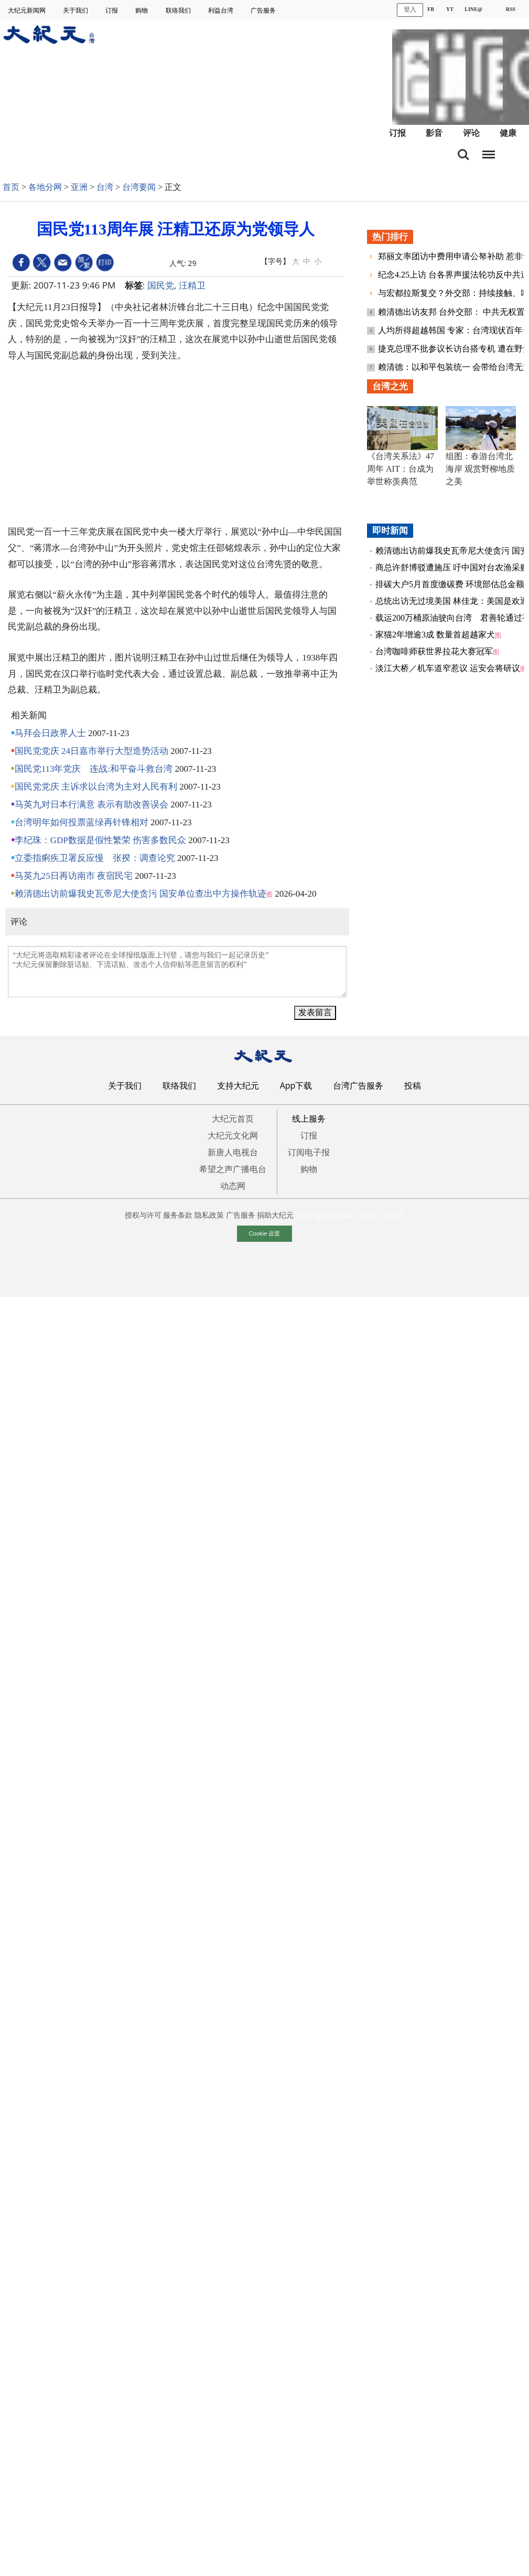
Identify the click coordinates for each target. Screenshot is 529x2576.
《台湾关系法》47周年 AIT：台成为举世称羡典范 (400, 469)
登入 (410, 9)
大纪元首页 (233, 1118)
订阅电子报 (309, 1152)
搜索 (463, 154)
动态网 (232, 1185)
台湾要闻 (139, 187)
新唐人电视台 (233, 1152)
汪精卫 (192, 285)
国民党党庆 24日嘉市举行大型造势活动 (91, 751)
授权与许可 (143, 1215)
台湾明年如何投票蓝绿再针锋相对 (81, 822)
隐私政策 (209, 1215)
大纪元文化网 (233, 1135)
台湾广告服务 (358, 1085)
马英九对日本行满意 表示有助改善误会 (91, 805)
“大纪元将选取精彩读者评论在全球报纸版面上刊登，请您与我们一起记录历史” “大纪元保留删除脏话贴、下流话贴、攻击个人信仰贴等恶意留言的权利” (177, 971)
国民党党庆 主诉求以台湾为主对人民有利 (96, 787)
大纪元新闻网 (27, 10)
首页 (11, 187)
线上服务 (309, 1118)
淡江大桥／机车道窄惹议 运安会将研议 (447, 668)
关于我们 (76, 10)
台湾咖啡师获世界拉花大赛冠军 (434, 651)
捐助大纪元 (275, 1215)
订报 (112, 10)
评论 (471, 133)
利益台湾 (221, 10)
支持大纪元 (238, 1085)
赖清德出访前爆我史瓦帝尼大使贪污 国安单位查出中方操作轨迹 (140, 894)
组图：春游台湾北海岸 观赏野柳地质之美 (480, 469)
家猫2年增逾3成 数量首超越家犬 (435, 634)
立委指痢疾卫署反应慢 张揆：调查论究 (95, 858)
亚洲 (79, 187)
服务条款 (177, 1215)
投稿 (412, 1085)
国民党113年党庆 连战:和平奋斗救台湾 (94, 769)
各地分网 (45, 187)
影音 (434, 133)
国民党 (160, 285)
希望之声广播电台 (232, 1169)
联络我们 (179, 10)
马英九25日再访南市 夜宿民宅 (74, 876)
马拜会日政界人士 (50, 733)
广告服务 (264, 10)
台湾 (104, 187)
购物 (142, 10)
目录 (488, 151)
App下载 (296, 1085)
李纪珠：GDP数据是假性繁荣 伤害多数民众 (100, 840)
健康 (508, 133)
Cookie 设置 (264, 1233)
